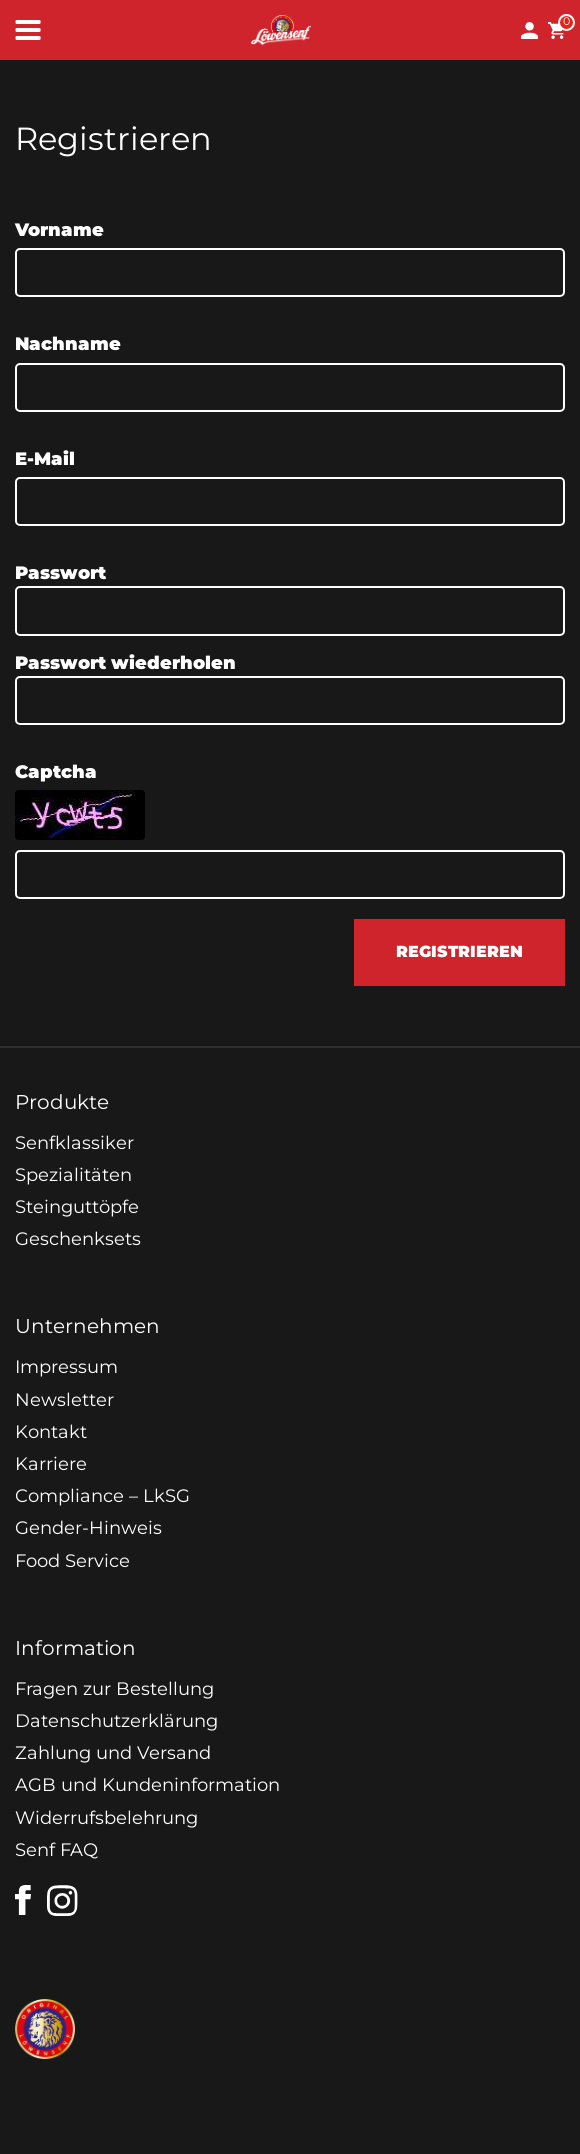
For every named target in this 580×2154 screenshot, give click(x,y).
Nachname (68, 344)
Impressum (66, 1367)
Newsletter (64, 1400)
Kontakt (51, 1432)
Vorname (59, 230)
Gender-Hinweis (88, 1528)
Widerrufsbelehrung (106, 1818)
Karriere (51, 1464)
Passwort (60, 573)
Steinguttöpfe (77, 1207)
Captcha (56, 772)
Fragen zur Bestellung (114, 1689)
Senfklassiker (74, 1143)
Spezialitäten (73, 1175)
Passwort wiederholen (125, 663)
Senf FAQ (56, 1850)
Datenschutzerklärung (116, 1721)
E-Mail (45, 459)
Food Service (72, 1561)
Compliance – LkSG (102, 1496)
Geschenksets (78, 1239)
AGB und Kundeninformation (147, 1785)
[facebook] (23, 1900)
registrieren (459, 951)
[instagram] (63, 1901)
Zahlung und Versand (113, 1753)
